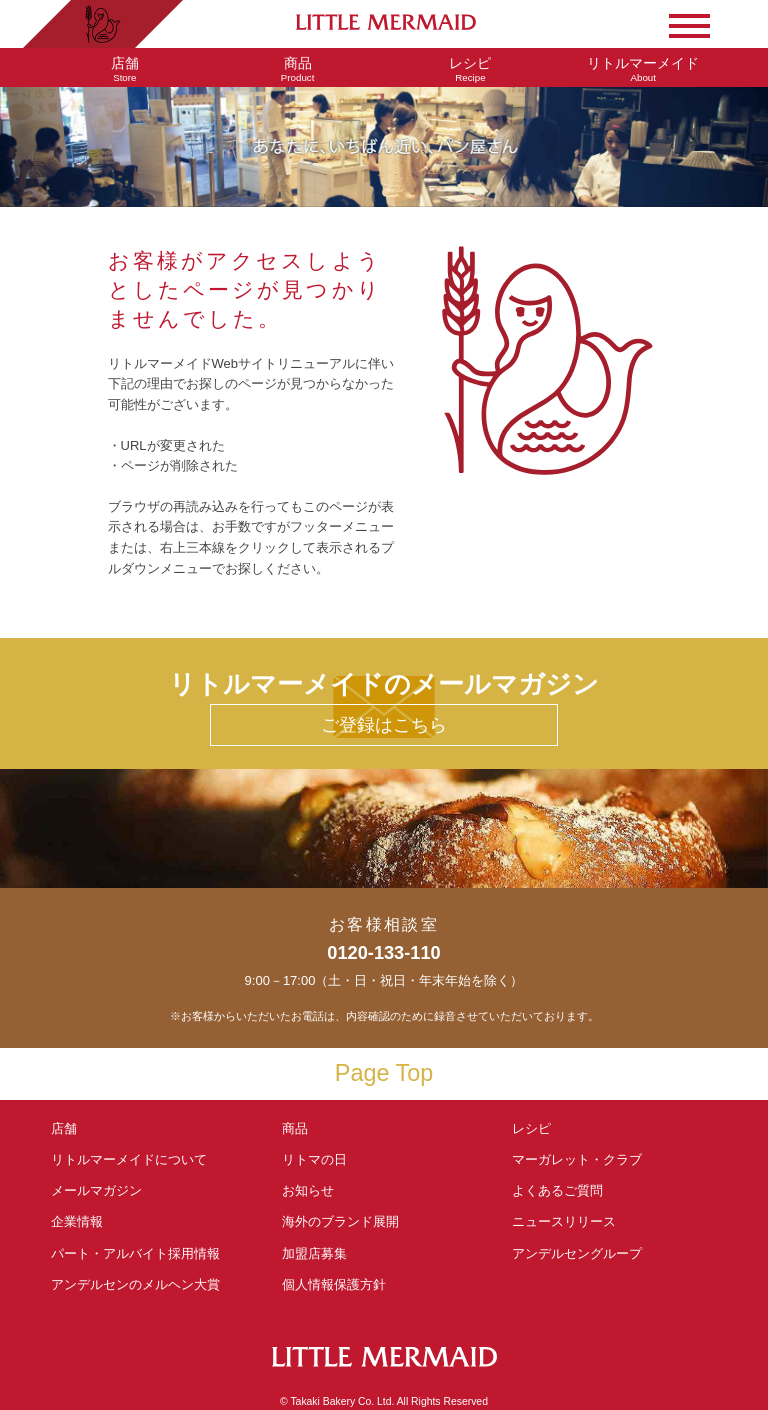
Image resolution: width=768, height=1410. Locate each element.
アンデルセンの (135, 1284)
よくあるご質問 (557, 1190)
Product (297, 69)
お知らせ (308, 1190)
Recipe (470, 69)
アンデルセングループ (583, 1253)
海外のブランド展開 (340, 1221)
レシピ (538, 1128)
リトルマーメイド (129, 1159)
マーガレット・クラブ (577, 1159)
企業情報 (77, 1221)
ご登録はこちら (384, 725)
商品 (295, 1128)
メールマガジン (96, 1190)
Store (124, 69)
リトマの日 (314, 1159)
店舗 (64, 1128)
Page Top (384, 1073)
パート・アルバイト (135, 1253)
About (643, 69)
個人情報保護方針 (334, 1284)
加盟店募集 (321, 1253)
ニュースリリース (564, 1221)
